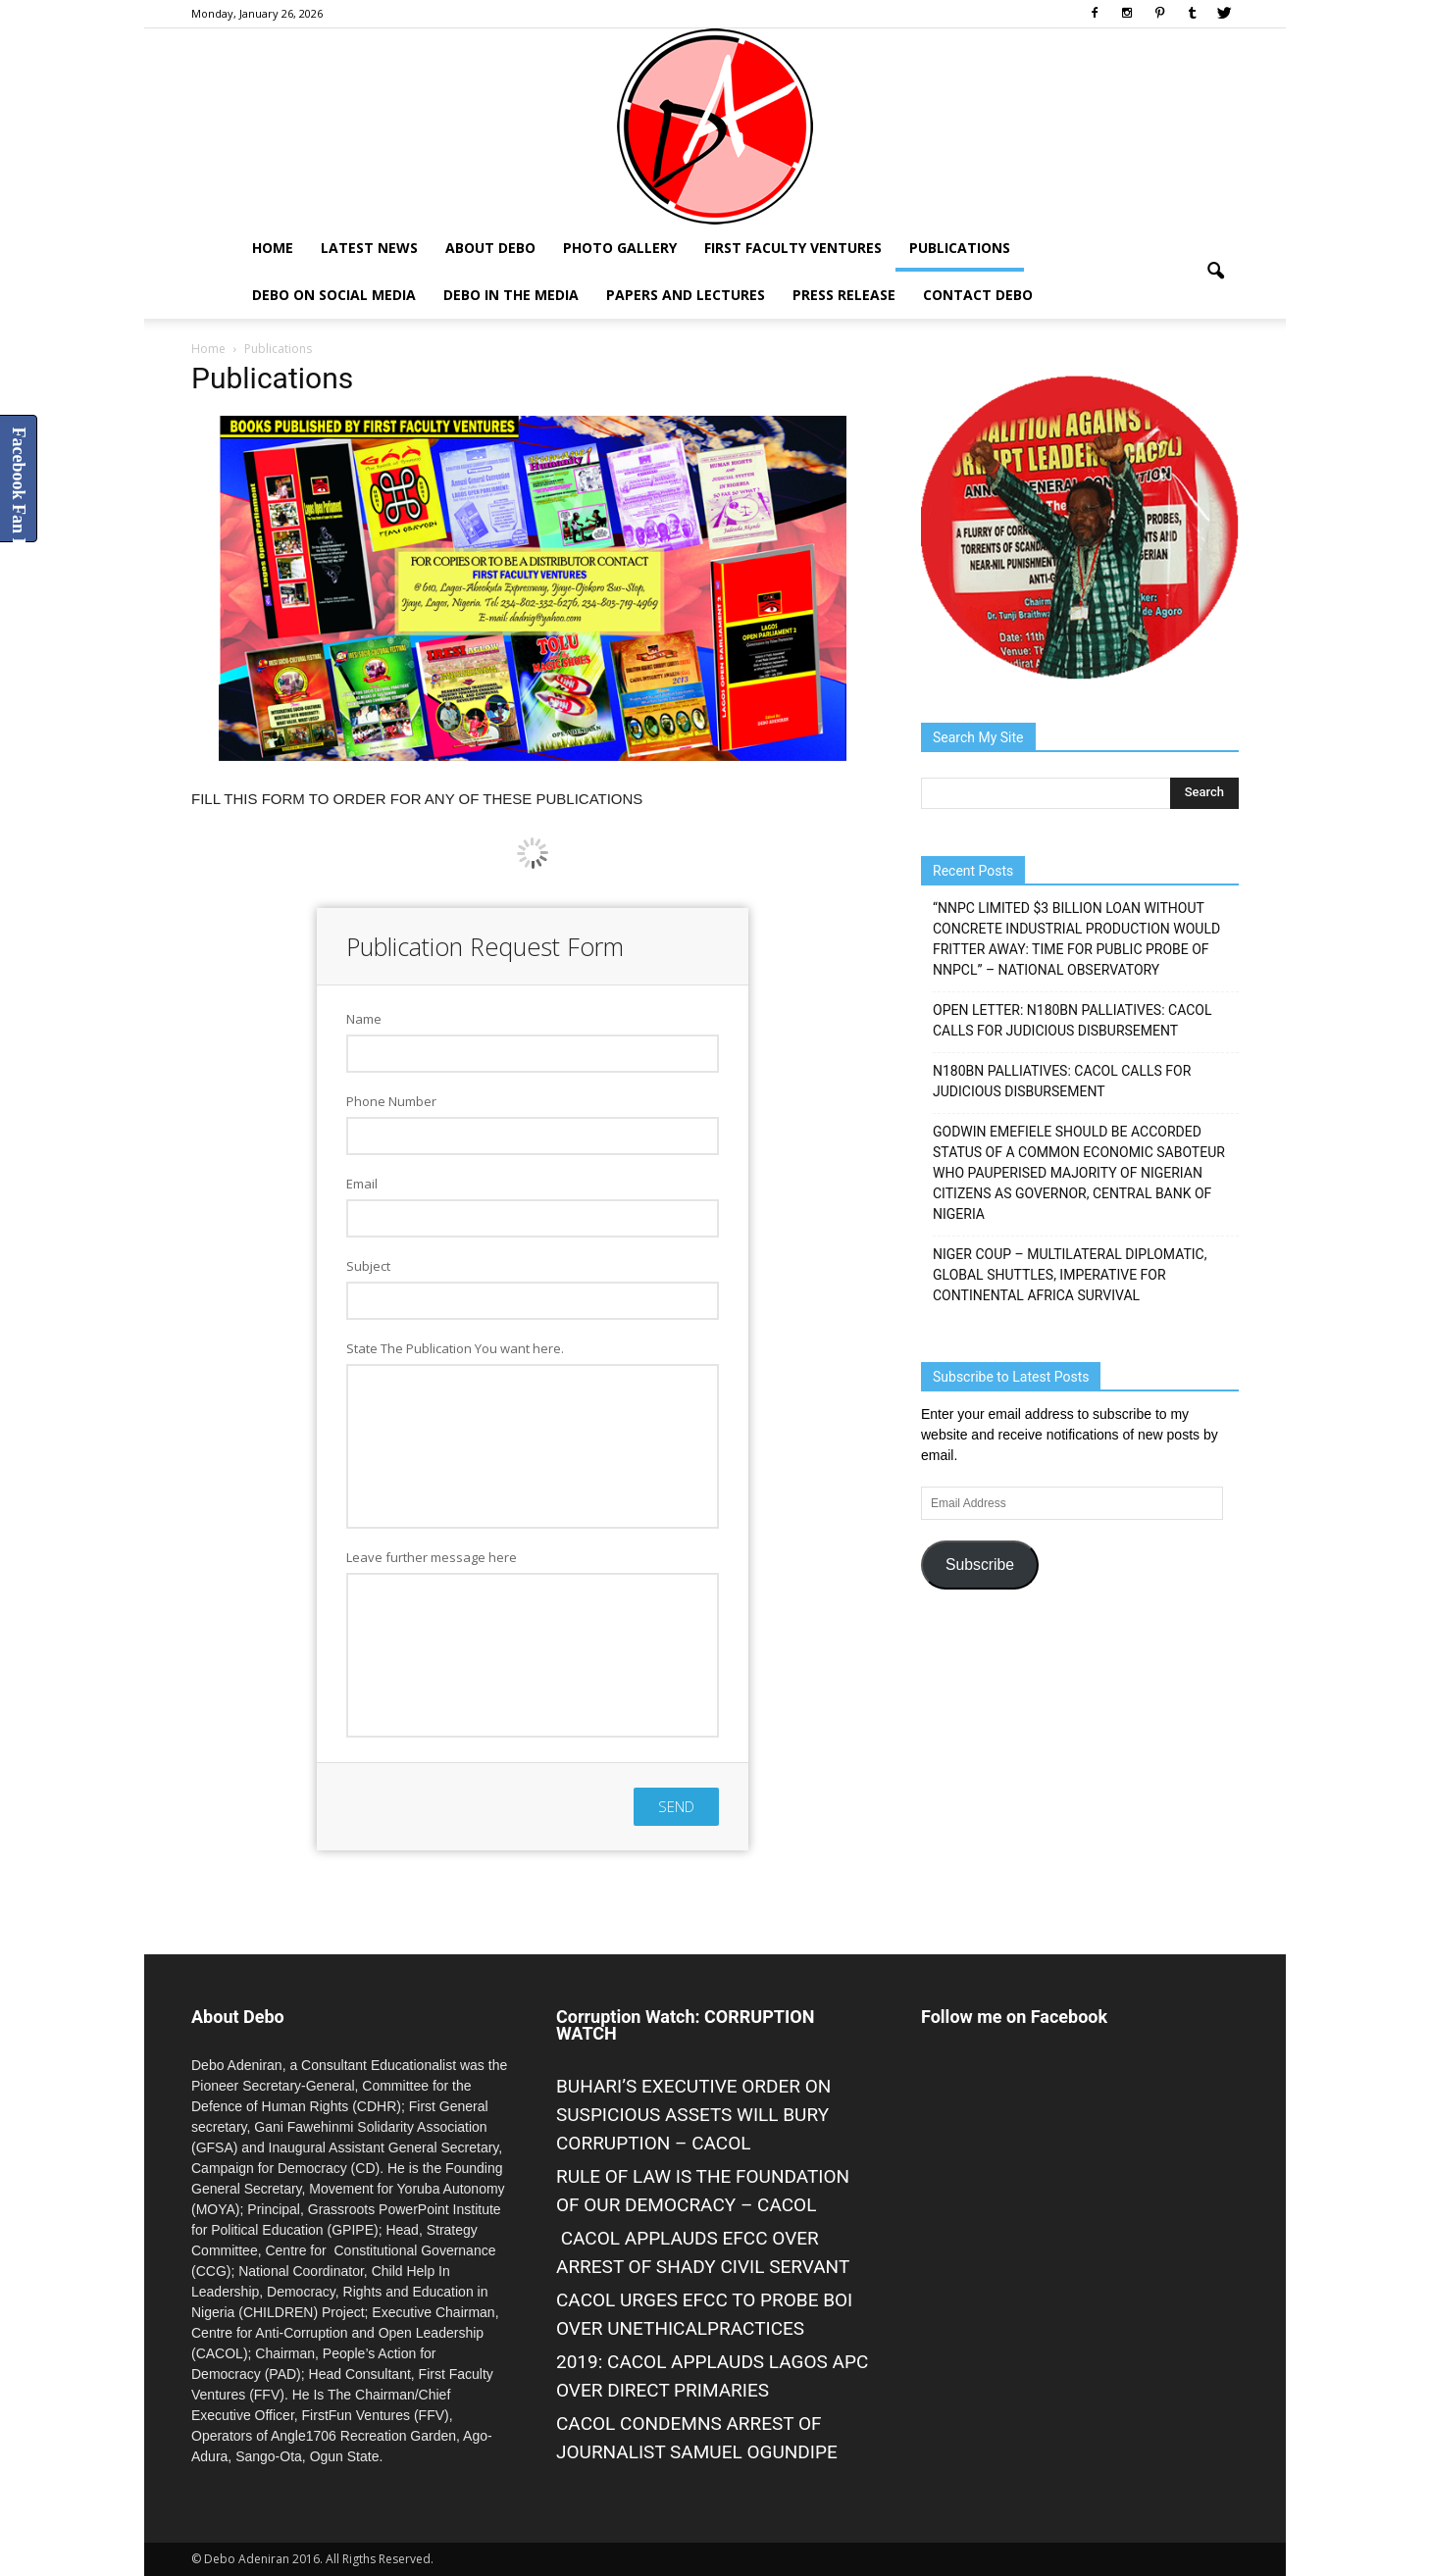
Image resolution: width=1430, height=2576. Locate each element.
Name (364, 1019)
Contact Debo (978, 294)
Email (362, 1183)
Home (272, 247)
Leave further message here (431, 1557)
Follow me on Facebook (1014, 2016)
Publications (959, 247)
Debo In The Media (511, 294)
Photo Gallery (620, 247)
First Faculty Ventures (793, 247)
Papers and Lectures (685, 294)
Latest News (369, 247)
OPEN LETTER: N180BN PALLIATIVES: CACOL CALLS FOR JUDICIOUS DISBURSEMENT (1072, 1020)
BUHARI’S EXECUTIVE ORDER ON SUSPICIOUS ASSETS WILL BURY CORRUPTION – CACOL (693, 2114)
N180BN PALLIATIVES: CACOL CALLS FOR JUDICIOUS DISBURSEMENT (1062, 1081)
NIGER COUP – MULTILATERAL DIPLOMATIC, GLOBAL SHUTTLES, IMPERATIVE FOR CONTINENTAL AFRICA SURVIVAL (1069, 1274)
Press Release (843, 294)
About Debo (490, 247)
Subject (368, 1266)
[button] (1215, 271)
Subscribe (979, 1564)
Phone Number (391, 1101)
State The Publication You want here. (455, 1348)
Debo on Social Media (334, 294)
